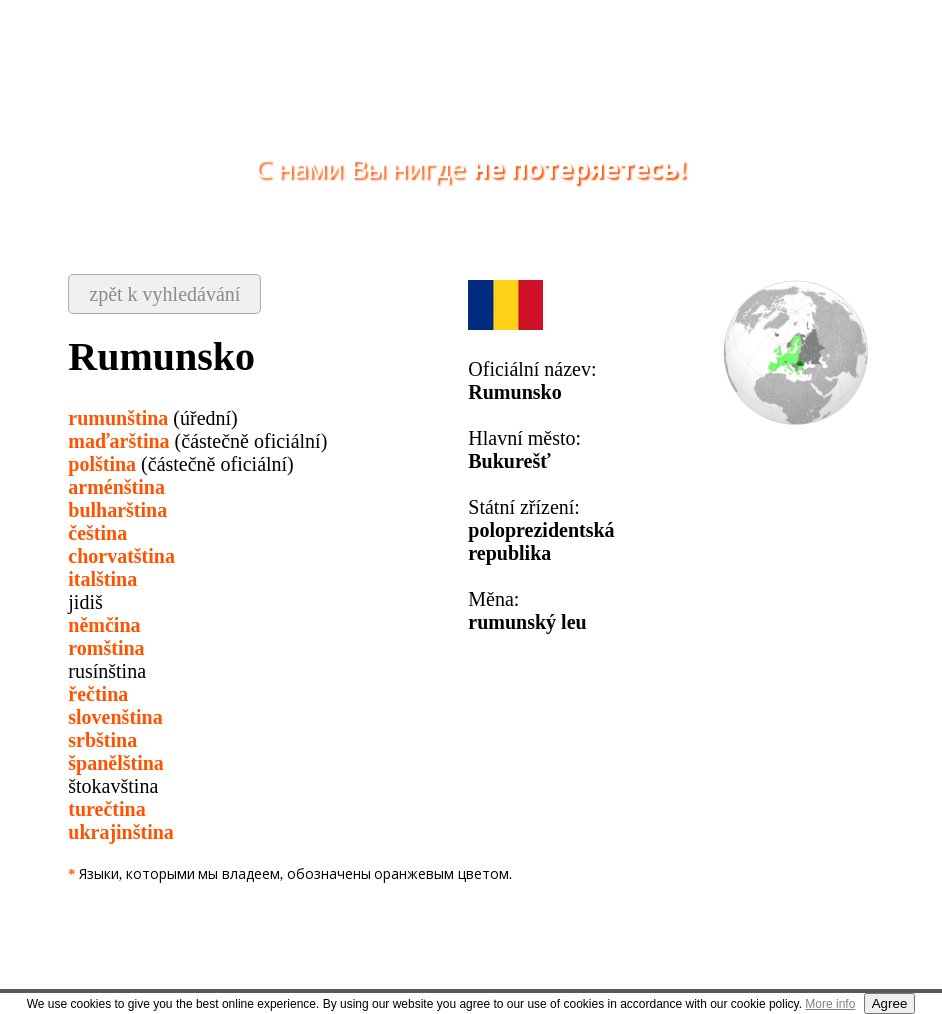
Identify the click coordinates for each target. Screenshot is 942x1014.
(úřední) (152, 418)
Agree (890, 1003)
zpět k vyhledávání (164, 294)
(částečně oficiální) (197, 441)
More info (830, 1004)
